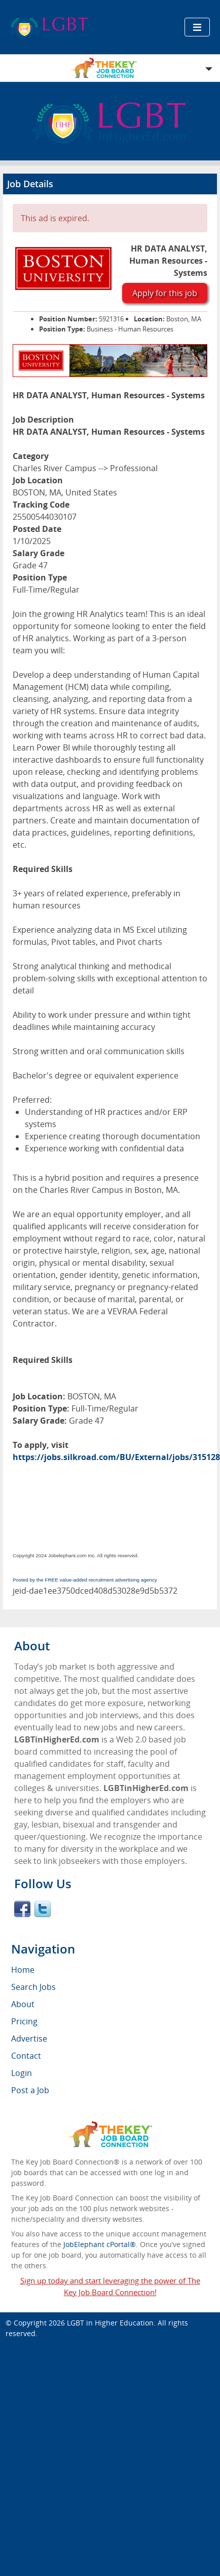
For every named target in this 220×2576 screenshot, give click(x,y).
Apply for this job (164, 293)
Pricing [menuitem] (24, 2021)
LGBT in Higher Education (110, 2323)
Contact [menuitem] (26, 2055)
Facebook (22, 1909)
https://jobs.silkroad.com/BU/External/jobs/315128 (116, 1457)
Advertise (29, 2038)
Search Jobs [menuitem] (33, 1986)
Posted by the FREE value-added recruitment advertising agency (85, 1580)
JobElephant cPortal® (99, 2244)
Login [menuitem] (21, 2073)
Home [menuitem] (22, 1969)
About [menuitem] (22, 2004)
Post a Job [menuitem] (30, 2090)
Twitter (42, 1909)
